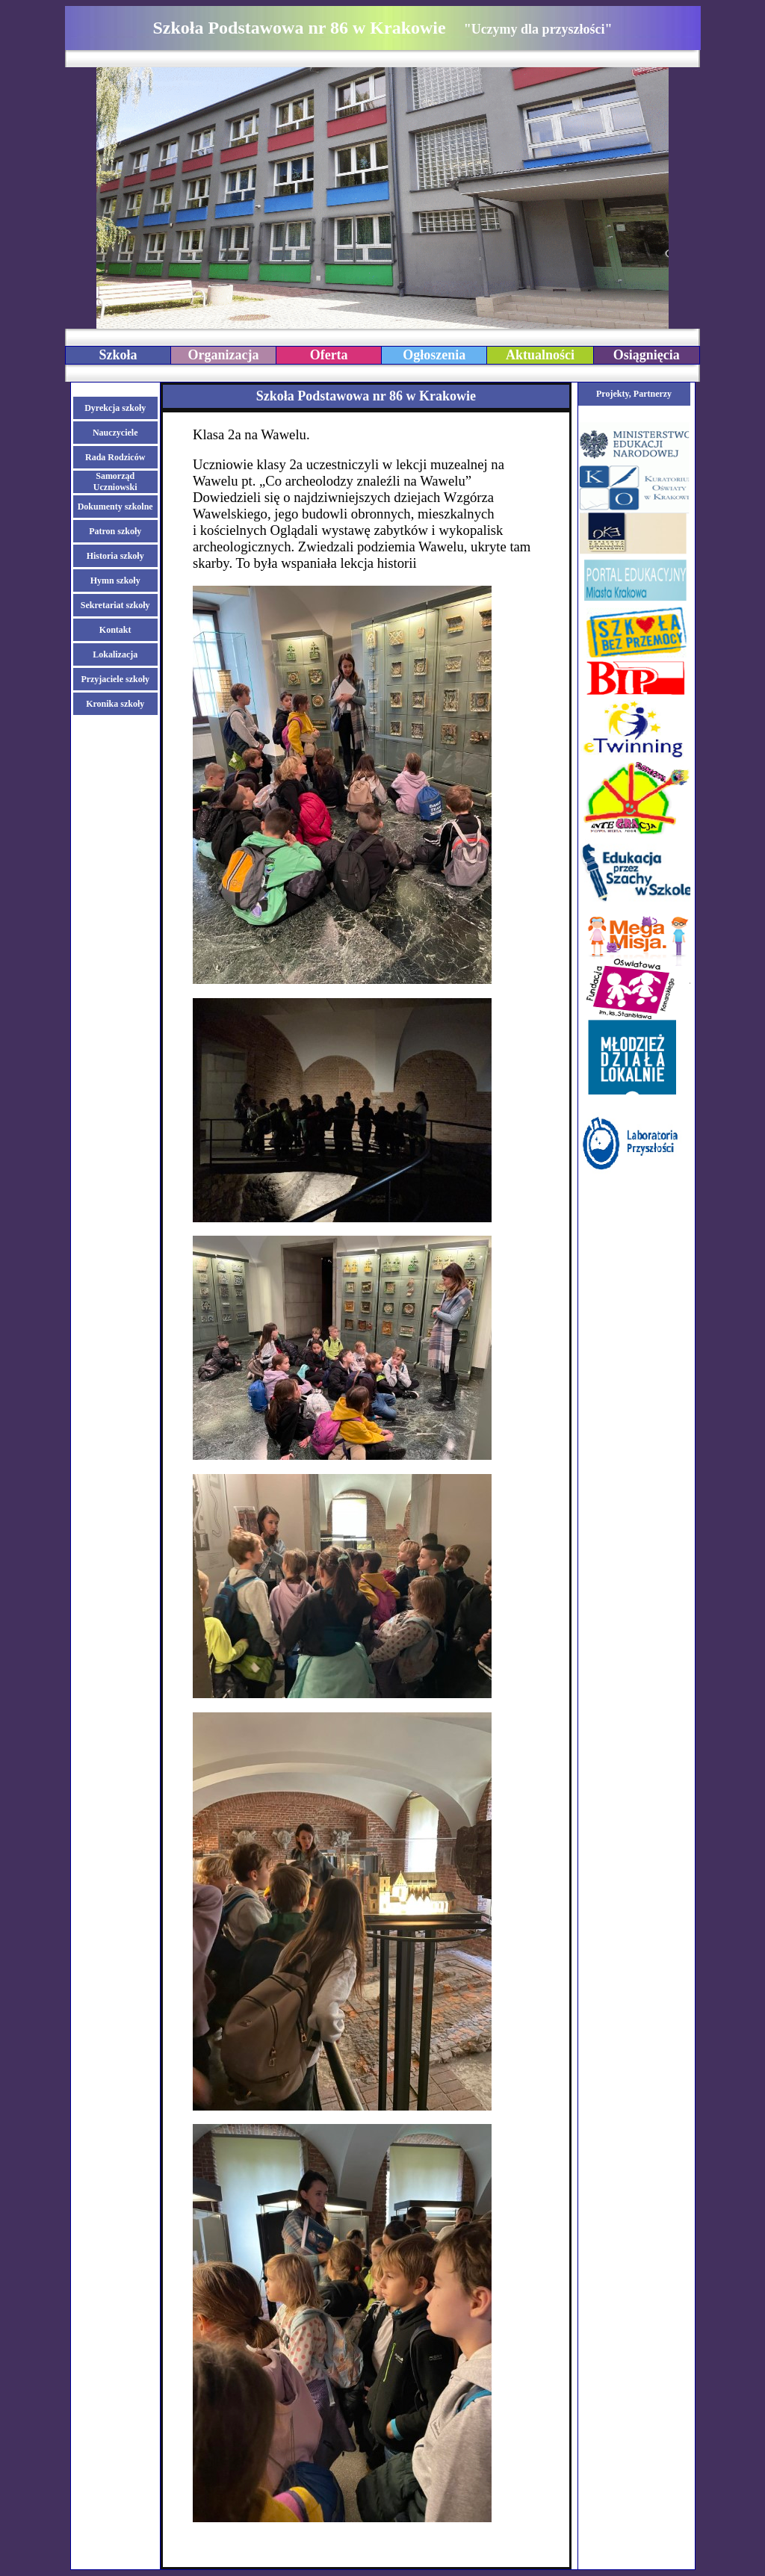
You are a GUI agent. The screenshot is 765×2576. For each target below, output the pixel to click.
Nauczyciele (115, 432)
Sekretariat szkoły (115, 605)
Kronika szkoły (115, 704)
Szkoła (118, 354)
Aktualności (540, 354)
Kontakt (115, 630)
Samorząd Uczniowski (115, 481)
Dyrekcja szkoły (115, 408)
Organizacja (223, 354)
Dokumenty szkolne (115, 506)
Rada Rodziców (115, 457)
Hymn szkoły (115, 580)
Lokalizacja (115, 654)
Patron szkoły (115, 531)
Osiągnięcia (646, 354)
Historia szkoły (115, 556)
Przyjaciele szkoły (115, 679)
